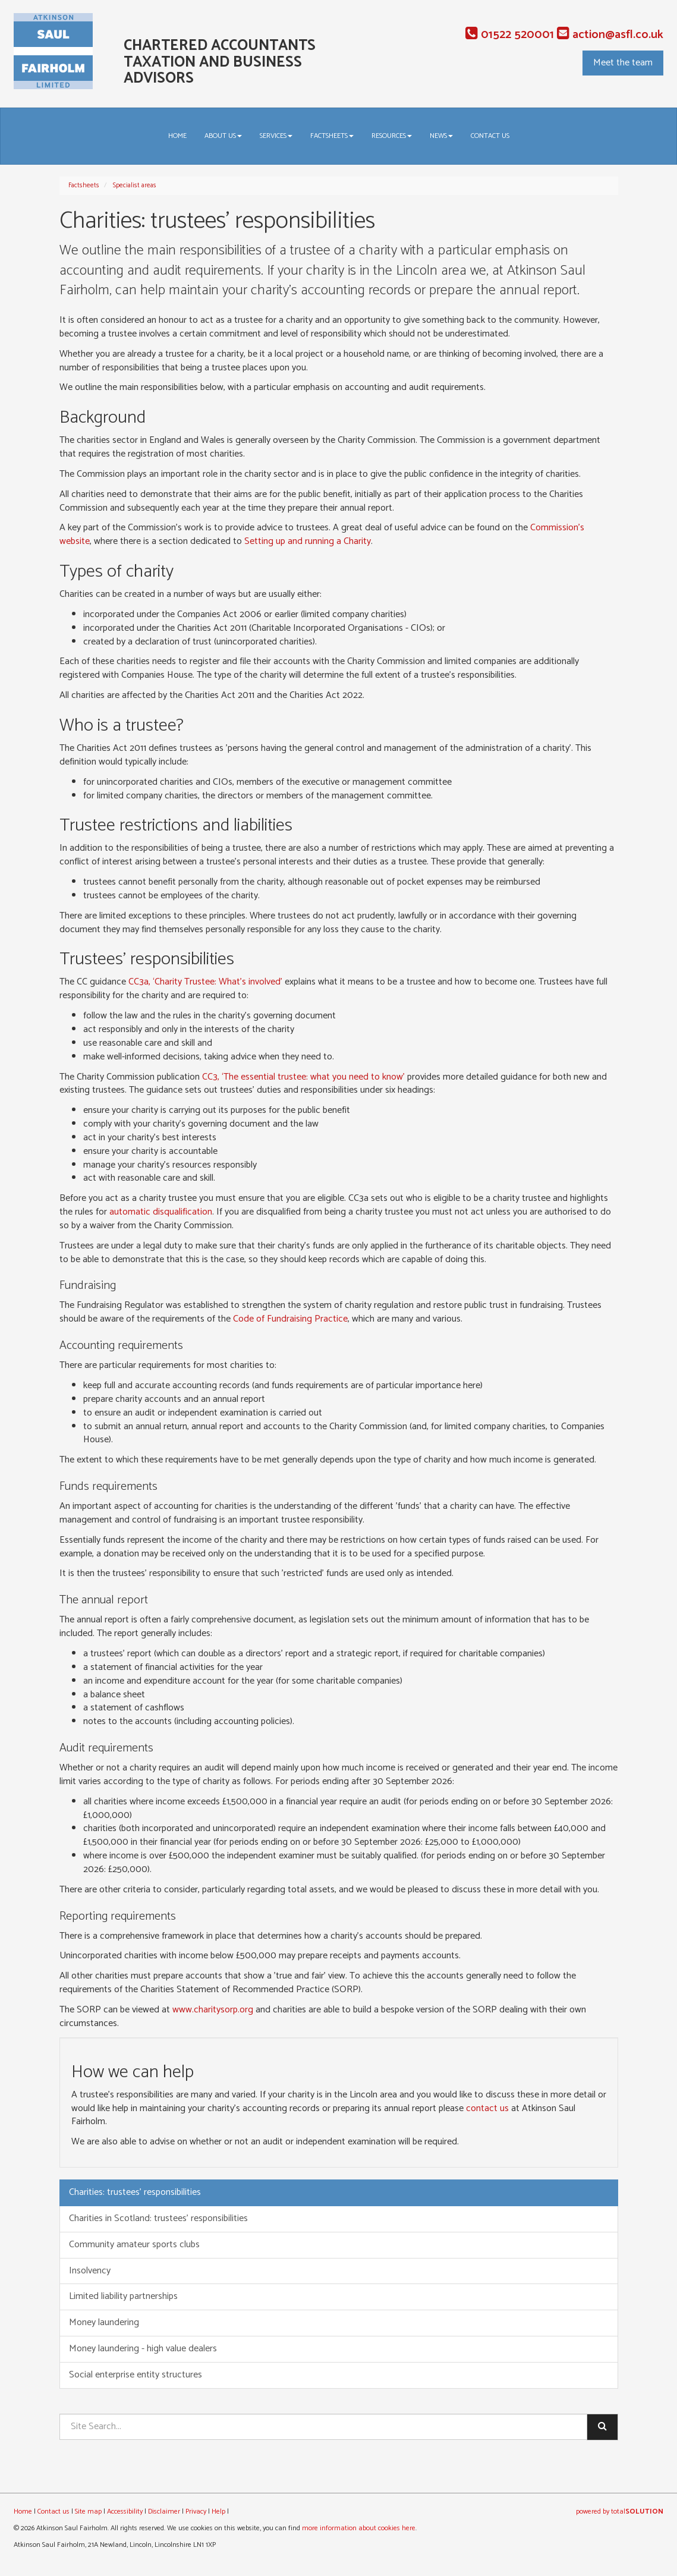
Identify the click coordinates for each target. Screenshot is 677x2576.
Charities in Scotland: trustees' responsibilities (158, 2218)
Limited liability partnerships (123, 2296)
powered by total (619, 2511)
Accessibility (125, 2511)
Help (218, 2511)
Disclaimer (164, 2511)
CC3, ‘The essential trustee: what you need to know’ (303, 1077)
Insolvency (90, 2271)
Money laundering (104, 2322)
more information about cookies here (358, 2528)
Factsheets (332, 135)
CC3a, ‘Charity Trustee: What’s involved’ (205, 982)
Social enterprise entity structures (135, 2375)
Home (177, 135)
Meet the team (623, 63)
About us (223, 135)
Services (276, 135)
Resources (391, 135)
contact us (487, 2108)
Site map (88, 2511)
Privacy (195, 2511)
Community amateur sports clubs (134, 2245)
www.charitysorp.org (212, 2010)
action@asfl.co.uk (610, 35)
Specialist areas (134, 185)
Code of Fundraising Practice (290, 1319)
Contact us (490, 135)
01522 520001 (509, 35)
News (441, 135)
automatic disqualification (160, 1212)
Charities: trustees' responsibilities (135, 2192)
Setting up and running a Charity (307, 541)
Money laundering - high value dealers (143, 2349)
